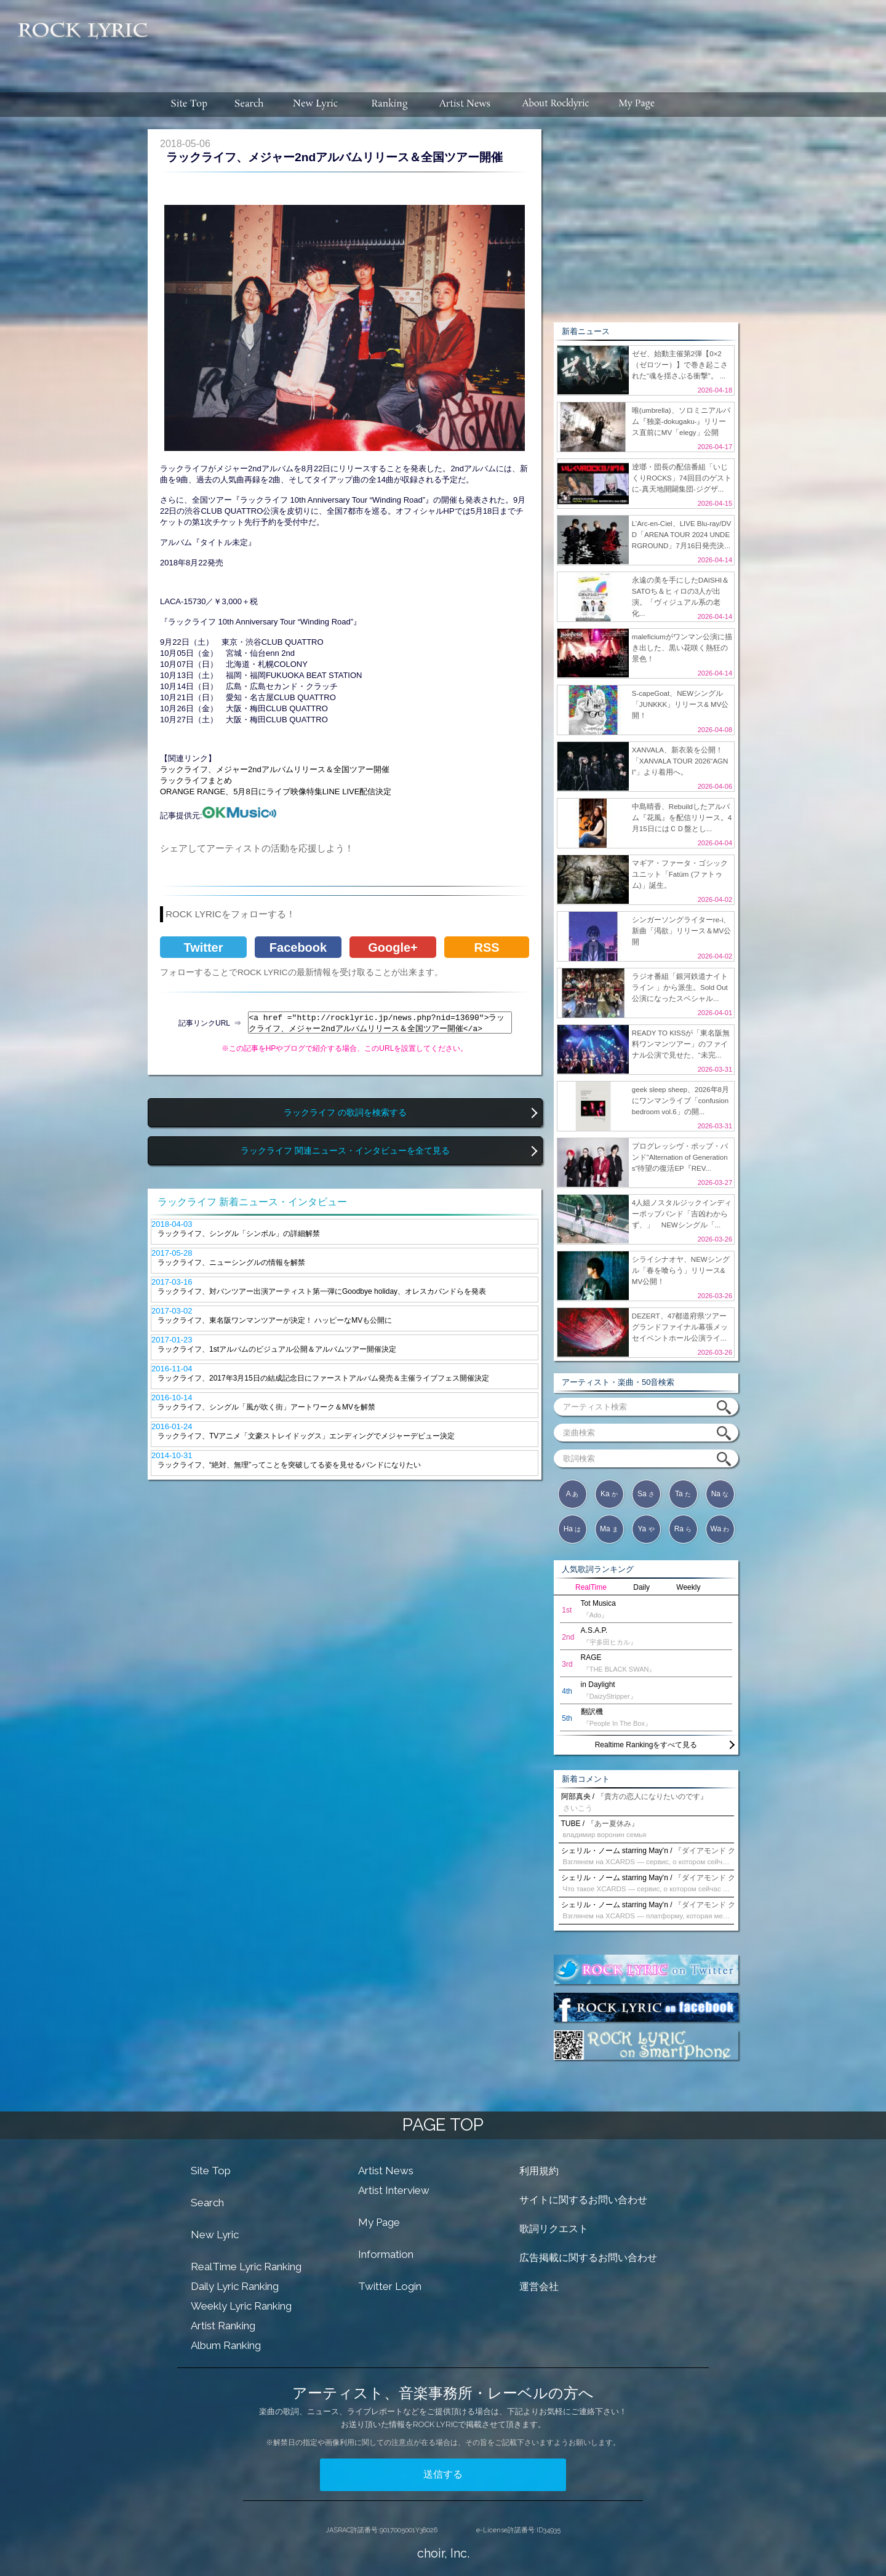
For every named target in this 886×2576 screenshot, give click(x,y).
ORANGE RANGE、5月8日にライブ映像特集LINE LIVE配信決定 (275, 791)
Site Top (211, 2170)
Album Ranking (226, 2345)
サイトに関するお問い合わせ (583, 2200)
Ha (572, 1529)
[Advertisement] (522, 40)
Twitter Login (389, 2286)
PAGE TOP (443, 2125)
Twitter (203, 947)
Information (385, 2254)
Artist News (385, 2170)
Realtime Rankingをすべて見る (646, 1745)
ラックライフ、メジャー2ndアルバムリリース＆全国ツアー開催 (274, 769)
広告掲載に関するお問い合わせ (588, 2257)
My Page (379, 2222)
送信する (443, 2474)
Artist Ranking (223, 2325)
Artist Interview (393, 2190)
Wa (720, 1529)
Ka (609, 1493)
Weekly (688, 1587)
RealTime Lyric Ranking (246, 2266)
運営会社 (539, 2286)
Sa (646, 1493)
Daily (641, 1587)
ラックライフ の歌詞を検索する (345, 1112)
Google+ (393, 947)
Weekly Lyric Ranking (241, 2306)
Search (207, 2202)
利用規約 (539, 2171)
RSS (486, 947)
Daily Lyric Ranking (235, 2286)
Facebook (298, 947)
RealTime (591, 1587)
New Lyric (215, 2234)
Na (720, 1493)
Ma (609, 1529)
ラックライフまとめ (196, 780)
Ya (645, 1529)
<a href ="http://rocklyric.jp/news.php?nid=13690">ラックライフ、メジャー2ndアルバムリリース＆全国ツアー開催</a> (380, 1022)
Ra (683, 1529)
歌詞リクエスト (553, 2229)
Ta (683, 1493)
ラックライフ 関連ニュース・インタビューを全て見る (345, 1150)
